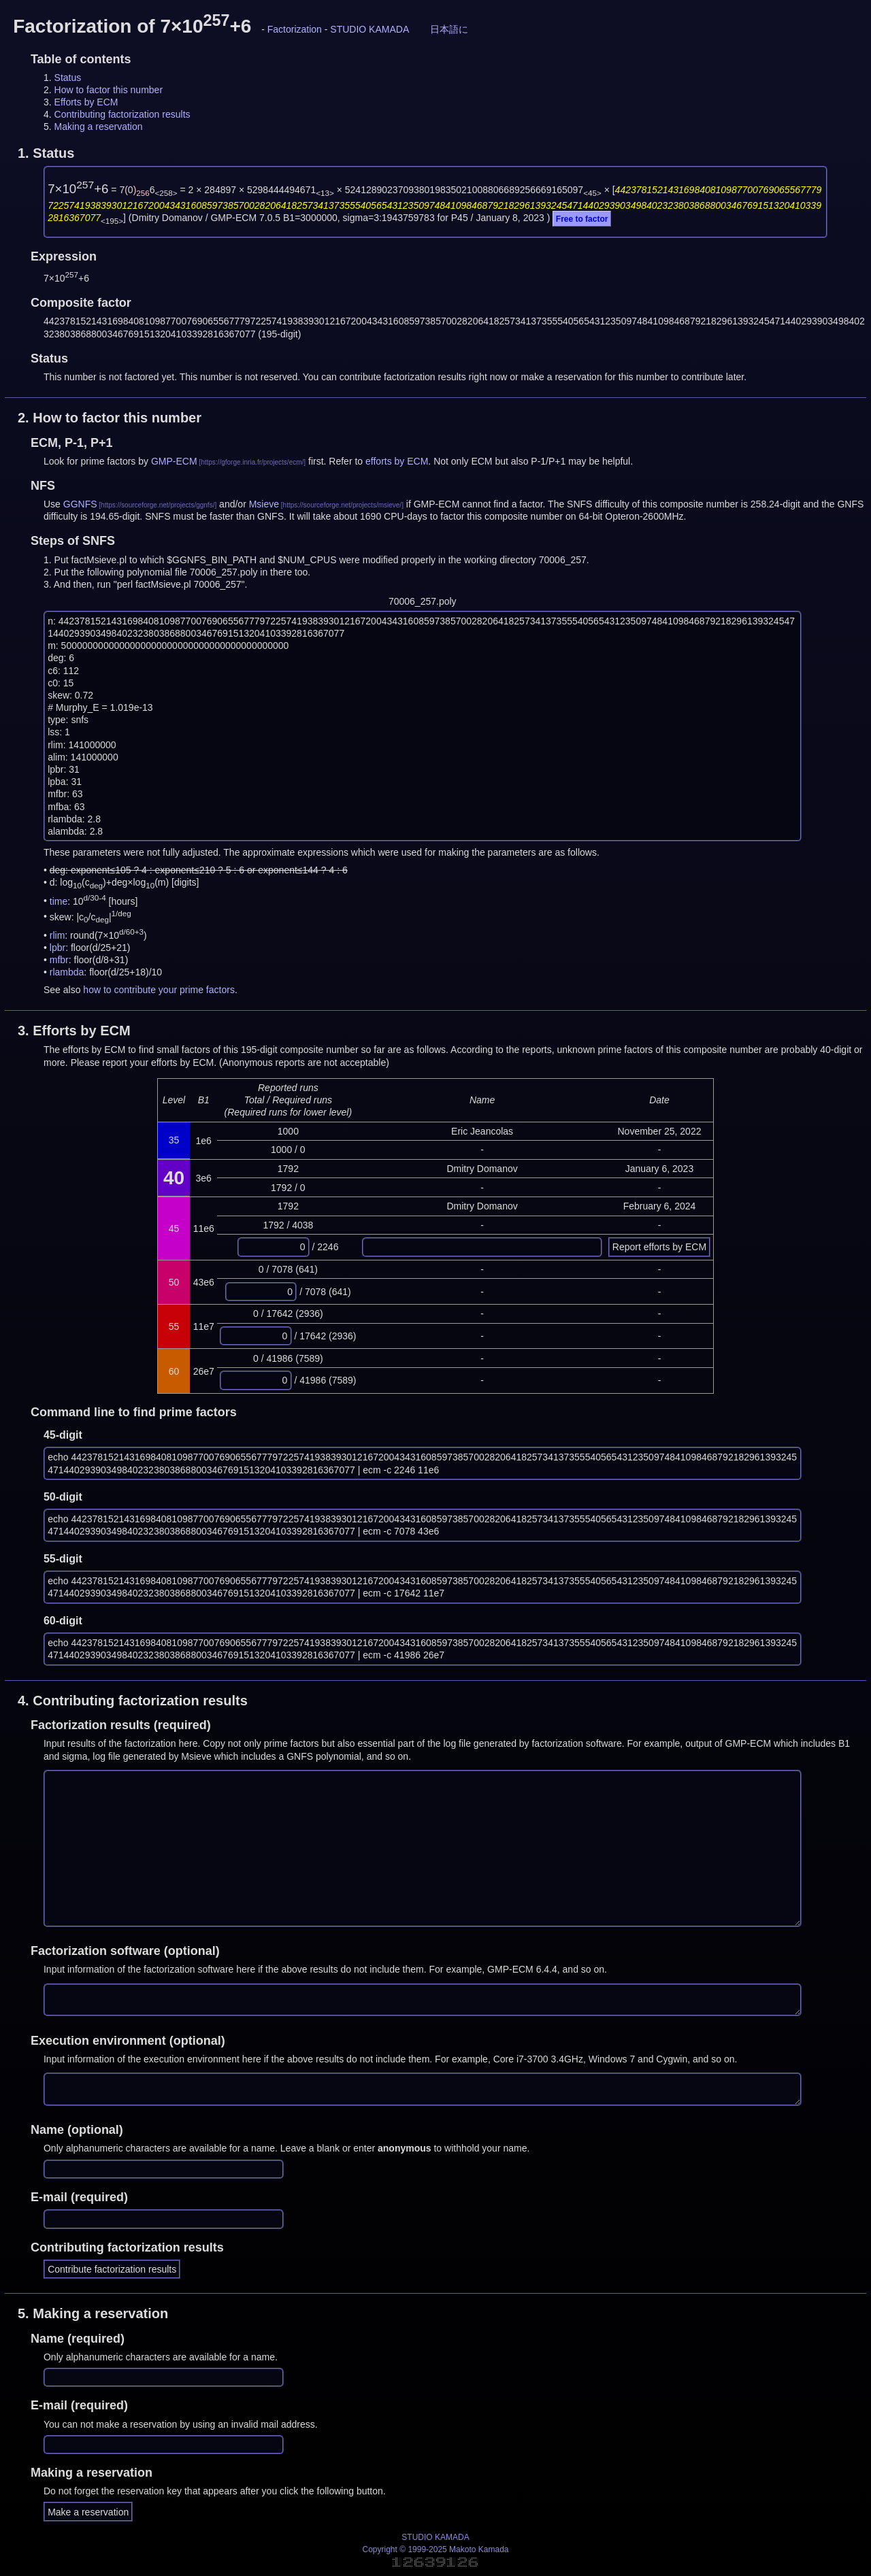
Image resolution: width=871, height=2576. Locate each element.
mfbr (59, 959)
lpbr (57, 947)
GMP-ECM (174, 461)
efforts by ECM (396, 461)
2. (109, 417)
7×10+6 (78, 189)
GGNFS (80, 504)
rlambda (67, 972)
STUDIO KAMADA (369, 29)
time (58, 900)
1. (46, 153)
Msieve (264, 504)
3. (74, 1030)
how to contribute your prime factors (159, 989)
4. (133, 1700)
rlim (57, 935)
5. (93, 2313)
